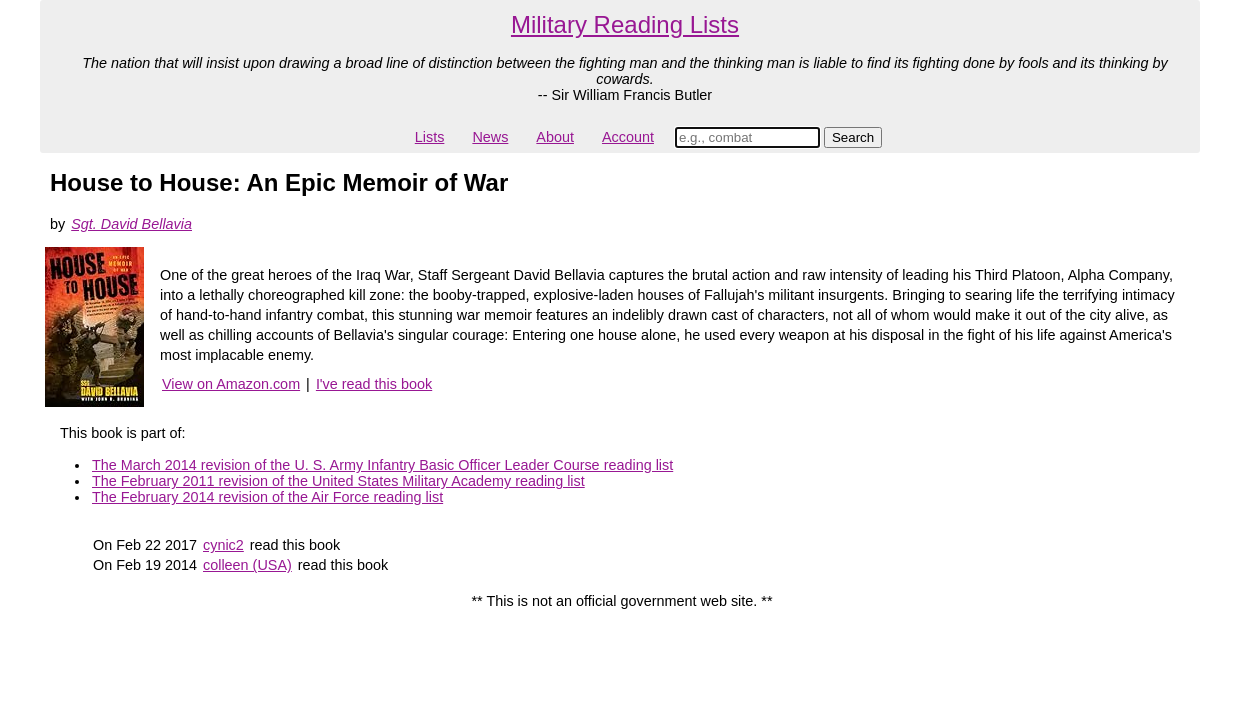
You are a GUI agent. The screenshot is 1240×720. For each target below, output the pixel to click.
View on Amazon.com (231, 384)
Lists (430, 137)
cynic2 (223, 545)
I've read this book (374, 384)
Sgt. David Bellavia (131, 224)
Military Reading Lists (625, 24)
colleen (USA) (247, 565)
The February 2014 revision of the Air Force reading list (267, 497)
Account (628, 137)
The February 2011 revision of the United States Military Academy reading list (338, 481)
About (555, 137)
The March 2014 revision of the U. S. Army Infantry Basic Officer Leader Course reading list (382, 465)
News (490, 137)
